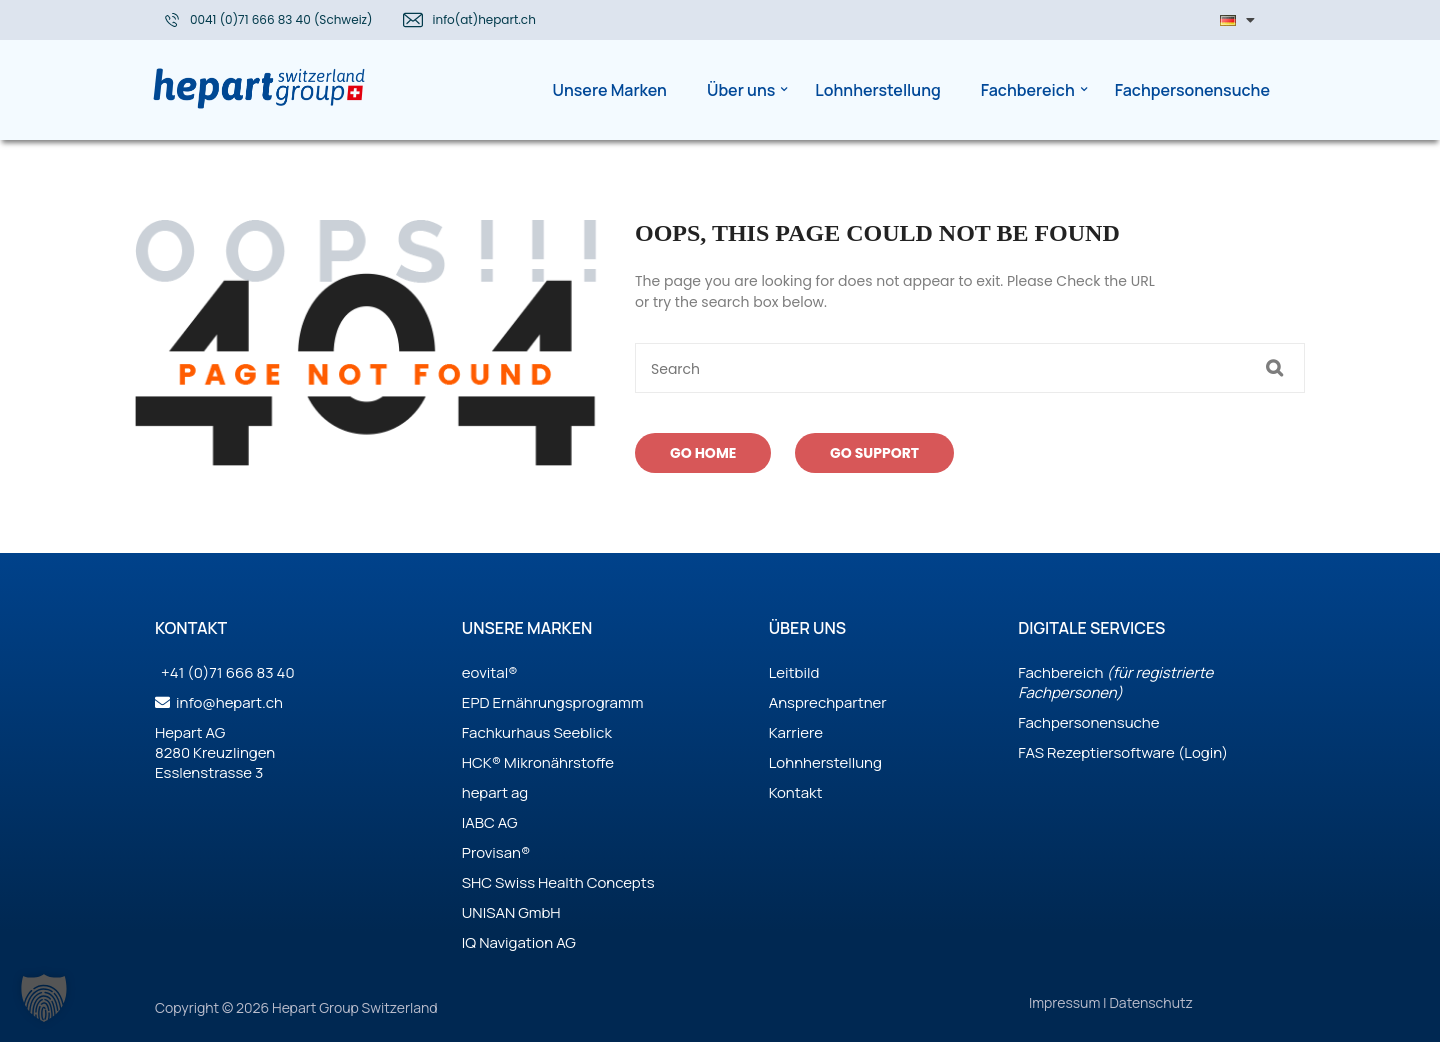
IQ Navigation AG (519, 942)
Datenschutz (1151, 1002)
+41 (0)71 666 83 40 (226, 672)
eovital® (490, 672)
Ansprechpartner (828, 702)
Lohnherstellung (825, 762)
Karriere (796, 732)
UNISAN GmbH (511, 912)
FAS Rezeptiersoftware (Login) (1123, 752)
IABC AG (490, 822)
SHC (477, 882)
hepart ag (495, 792)
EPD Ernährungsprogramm (553, 702)
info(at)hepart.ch (484, 19)
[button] (44, 998)
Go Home (703, 453)
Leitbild (794, 672)
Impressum (1066, 1002)
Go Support (874, 453)
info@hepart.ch (228, 702)
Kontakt (796, 792)
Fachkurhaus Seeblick (537, 732)
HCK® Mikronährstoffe (538, 762)
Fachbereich (1060, 672)
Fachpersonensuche (1088, 722)
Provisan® (496, 852)
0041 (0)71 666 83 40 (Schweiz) (281, 19)
